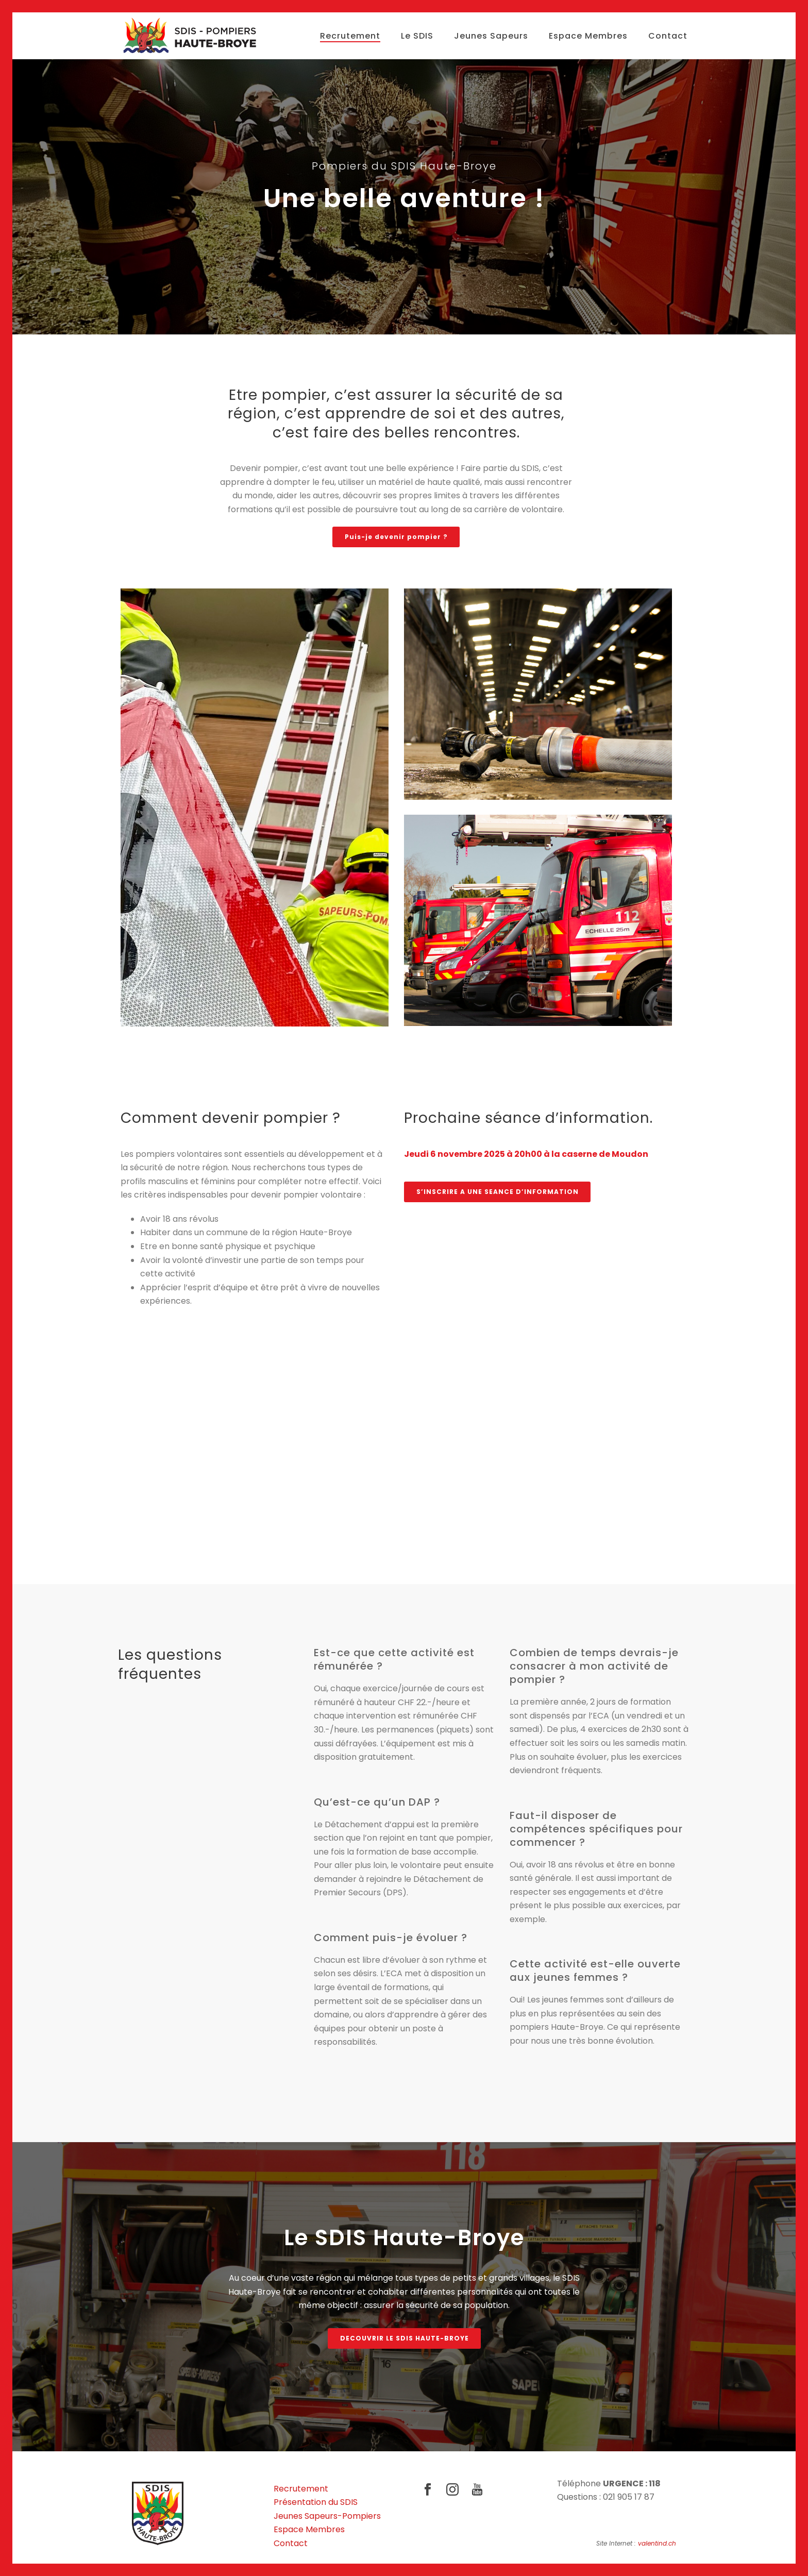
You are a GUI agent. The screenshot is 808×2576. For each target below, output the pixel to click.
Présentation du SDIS (316, 2502)
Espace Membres (588, 36)
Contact (667, 36)
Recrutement (350, 36)
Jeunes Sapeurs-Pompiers (327, 2516)
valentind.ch (657, 2543)
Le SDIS (417, 36)
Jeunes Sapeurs (491, 36)
